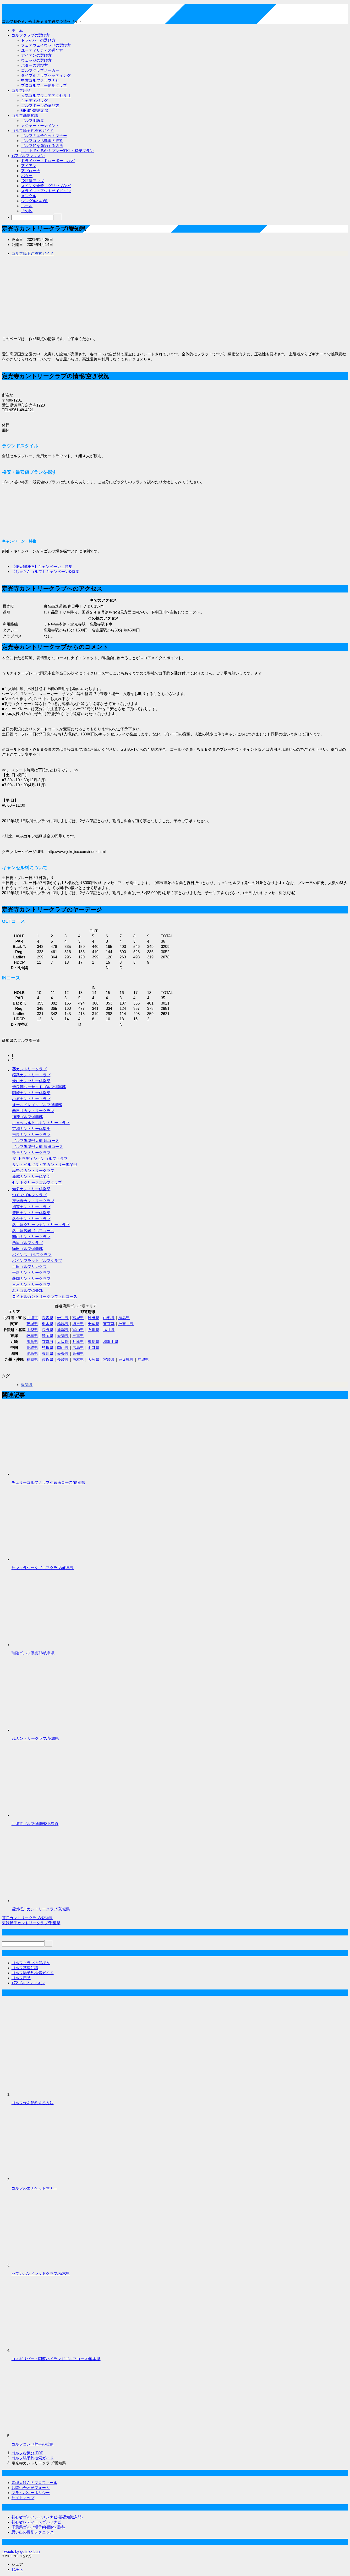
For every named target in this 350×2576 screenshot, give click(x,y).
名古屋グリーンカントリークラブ (41, 1225)
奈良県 (93, 1342)
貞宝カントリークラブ (31, 1207)
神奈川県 (126, 1324)
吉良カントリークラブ (31, 1135)
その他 (27, 211)
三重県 (78, 1336)
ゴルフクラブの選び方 (30, 35)
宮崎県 (109, 1360)
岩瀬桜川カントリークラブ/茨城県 (40, 1909)
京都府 (47, 1342)
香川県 (47, 1354)
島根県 (47, 1348)
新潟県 (63, 1330)
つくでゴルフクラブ (29, 1195)
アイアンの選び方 (36, 55)
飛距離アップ (32, 181)
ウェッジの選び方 (36, 60)
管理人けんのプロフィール (34, 2483)
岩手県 (63, 1318)
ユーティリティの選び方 (42, 50)
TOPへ (17, 2569)
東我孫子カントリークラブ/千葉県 (31, 1923)
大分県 (93, 1360)
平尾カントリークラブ (31, 1273)
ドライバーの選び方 (38, 40)
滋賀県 (32, 1342)
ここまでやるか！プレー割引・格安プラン (57, 151)
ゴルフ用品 (21, 90)
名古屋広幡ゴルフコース (33, 1231)
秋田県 (93, 1318)
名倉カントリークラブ (31, 1219)
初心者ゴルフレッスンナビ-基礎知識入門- (47, 2517)
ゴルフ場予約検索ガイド (32, 131)
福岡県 (32, 1360)
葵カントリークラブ (29, 1069)
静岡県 (47, 1336)
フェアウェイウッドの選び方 (46, 45)
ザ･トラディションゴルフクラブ (40, 1159)
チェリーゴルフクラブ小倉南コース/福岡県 (48, 1482)
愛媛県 (63, 1354)
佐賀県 (47, 1360)
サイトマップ (22, 2498)
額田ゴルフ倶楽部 (27, 1249)
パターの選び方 (34, 65)
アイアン (28, 166)
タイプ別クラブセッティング (46, 75)
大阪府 (63, 1342)
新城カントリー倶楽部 (31, 1176)
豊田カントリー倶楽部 (31, 1213)
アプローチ (30, 171)
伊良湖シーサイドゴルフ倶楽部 (39, 1087)
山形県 (109, 1318)
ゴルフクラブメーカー (40, 70)
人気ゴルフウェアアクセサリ (46, 95)
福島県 (124, 1318)
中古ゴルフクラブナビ (40, 80)
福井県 (109, 1330)
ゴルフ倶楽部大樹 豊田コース (37, 1147)
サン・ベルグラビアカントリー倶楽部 (44, 1165)
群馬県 (63, 1324)
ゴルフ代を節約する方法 (42, 146)
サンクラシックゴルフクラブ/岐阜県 (42, 1568)
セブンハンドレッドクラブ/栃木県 (40, 2274)
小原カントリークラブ (31, 1099)
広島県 (78, 1348)
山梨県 (32, 1330)
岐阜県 (32, 1336)
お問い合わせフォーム (30, 2488)
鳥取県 (32, 1348)
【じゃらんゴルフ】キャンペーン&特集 (45, 572)
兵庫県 (78, 1342)
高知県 (78, 1354)
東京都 (109, 1324)
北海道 (32, 1318)
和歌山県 (110, 1342)
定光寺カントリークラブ (33, 1201)
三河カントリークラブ (31, 1285)
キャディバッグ (34, 100)
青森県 (47, 1318)
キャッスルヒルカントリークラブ (41, 1123)
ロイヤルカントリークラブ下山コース (44, 1296)
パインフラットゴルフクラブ (37, 1261)
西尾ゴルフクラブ (27, 1243)
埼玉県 (78, 1324)
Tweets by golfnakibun (21, 2551)
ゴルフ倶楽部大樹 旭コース (35, 1141)
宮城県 (78, 1318)
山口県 (93, 1348)
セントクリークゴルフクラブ (37, 1182)
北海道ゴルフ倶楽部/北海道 (34, 1824)
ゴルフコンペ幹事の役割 (42, 141)
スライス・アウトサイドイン (46, 191)
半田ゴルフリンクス (29, 1267)
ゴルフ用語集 (32, 121)
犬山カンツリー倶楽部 (31, 1081)
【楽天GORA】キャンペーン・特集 (41, 567)
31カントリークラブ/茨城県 (35, 1738)
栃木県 (47, 1324)
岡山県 (63, 1348)
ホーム (17, 30)
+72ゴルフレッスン (28, 156)
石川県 (93, 1330)
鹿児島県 (126, 1360)
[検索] (32, 217)
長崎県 (63, 1360)
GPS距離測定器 (34, 111)
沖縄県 (143, 1360)
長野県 (47, 1330)
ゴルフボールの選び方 (40, 105)
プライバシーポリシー (30, 2493)
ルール (27, 206)
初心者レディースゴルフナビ (36, 2522)
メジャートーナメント (40, 126)
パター (27, 176)
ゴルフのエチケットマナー (44, 136)
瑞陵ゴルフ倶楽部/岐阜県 (33, 1653)
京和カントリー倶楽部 (31, 1129)
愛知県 (63, 1336)
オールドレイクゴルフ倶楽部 (37, 1105)
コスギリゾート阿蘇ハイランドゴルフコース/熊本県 (55, 2359)
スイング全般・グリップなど (46, 186)
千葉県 (93, 1324)
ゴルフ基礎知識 (24, 116)
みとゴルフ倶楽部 (27, 1290)
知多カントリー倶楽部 (31, 1189)
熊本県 (78, 1360)
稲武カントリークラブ (31, 1075)
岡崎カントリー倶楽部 (31, 1093)
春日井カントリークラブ (33, 1111)
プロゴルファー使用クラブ (44, 85)
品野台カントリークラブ (33, 1170)
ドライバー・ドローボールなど (48, 161)
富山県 (78, 1330)
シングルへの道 (34, 201)
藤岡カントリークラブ (31, 1279)
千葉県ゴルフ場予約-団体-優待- (38, 2527)
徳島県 (32, 1354)
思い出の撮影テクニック (32, 2532)
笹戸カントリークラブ (31, 1153)
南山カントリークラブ (31, 1237)
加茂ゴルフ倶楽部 (27, 1117)
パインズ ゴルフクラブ (31, 1255)
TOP (27, 2453)
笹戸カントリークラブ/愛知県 (27, 1918)
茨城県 (32, 1324)
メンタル (28, 196)
